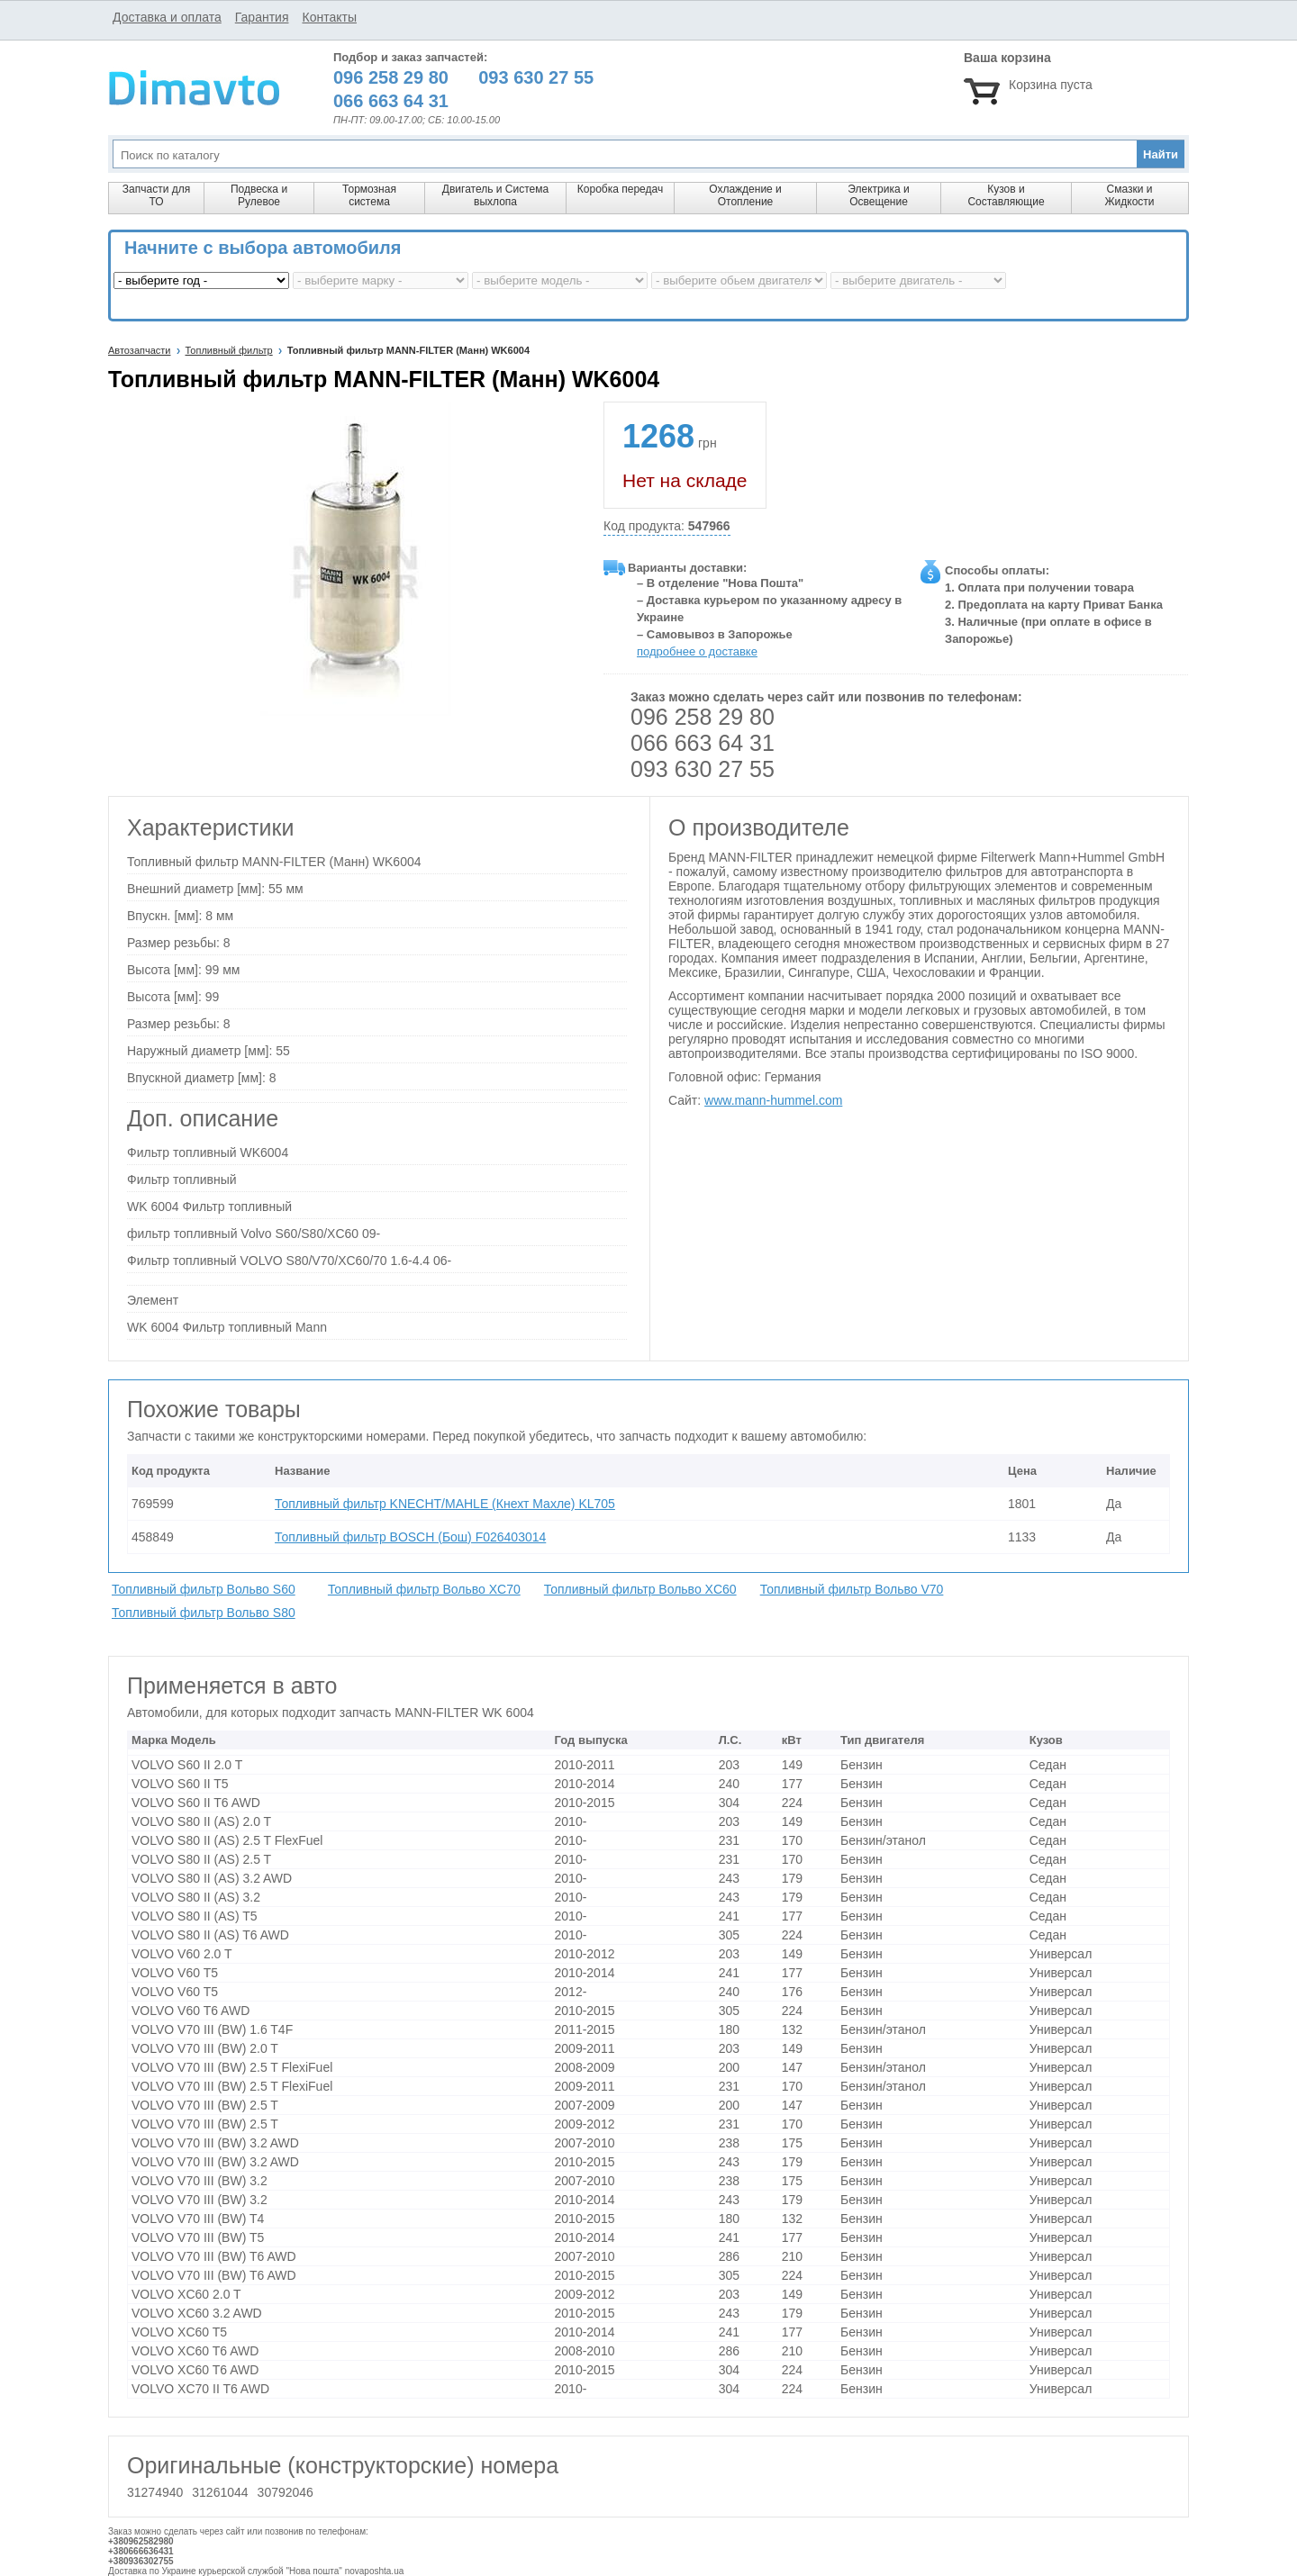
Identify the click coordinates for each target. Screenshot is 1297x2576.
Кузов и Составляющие (1005, 195)
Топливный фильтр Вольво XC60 (640, 1589)
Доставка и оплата (167, 17)
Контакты (329, 17)
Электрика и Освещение (878, 195)
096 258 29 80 (702, 716)
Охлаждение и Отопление (745, 195)
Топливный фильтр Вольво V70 (852, 1589)
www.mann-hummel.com (773, 1100)
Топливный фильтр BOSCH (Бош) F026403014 (410, 1537)
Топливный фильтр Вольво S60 (203, 1589)
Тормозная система (369, 195)
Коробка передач (620, 189)
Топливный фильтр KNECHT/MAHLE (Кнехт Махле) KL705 (445, 1503)
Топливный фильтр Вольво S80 (203, 1612)
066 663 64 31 (702, 742)
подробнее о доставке (697, 651)
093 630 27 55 (702, 769)
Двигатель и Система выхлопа (495, 195)
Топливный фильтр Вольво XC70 (424, 1589)
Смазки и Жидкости (1129, 195)
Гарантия (262, 17)
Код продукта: (666, 526)
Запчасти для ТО (156, 195)
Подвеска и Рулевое (259, 195)
